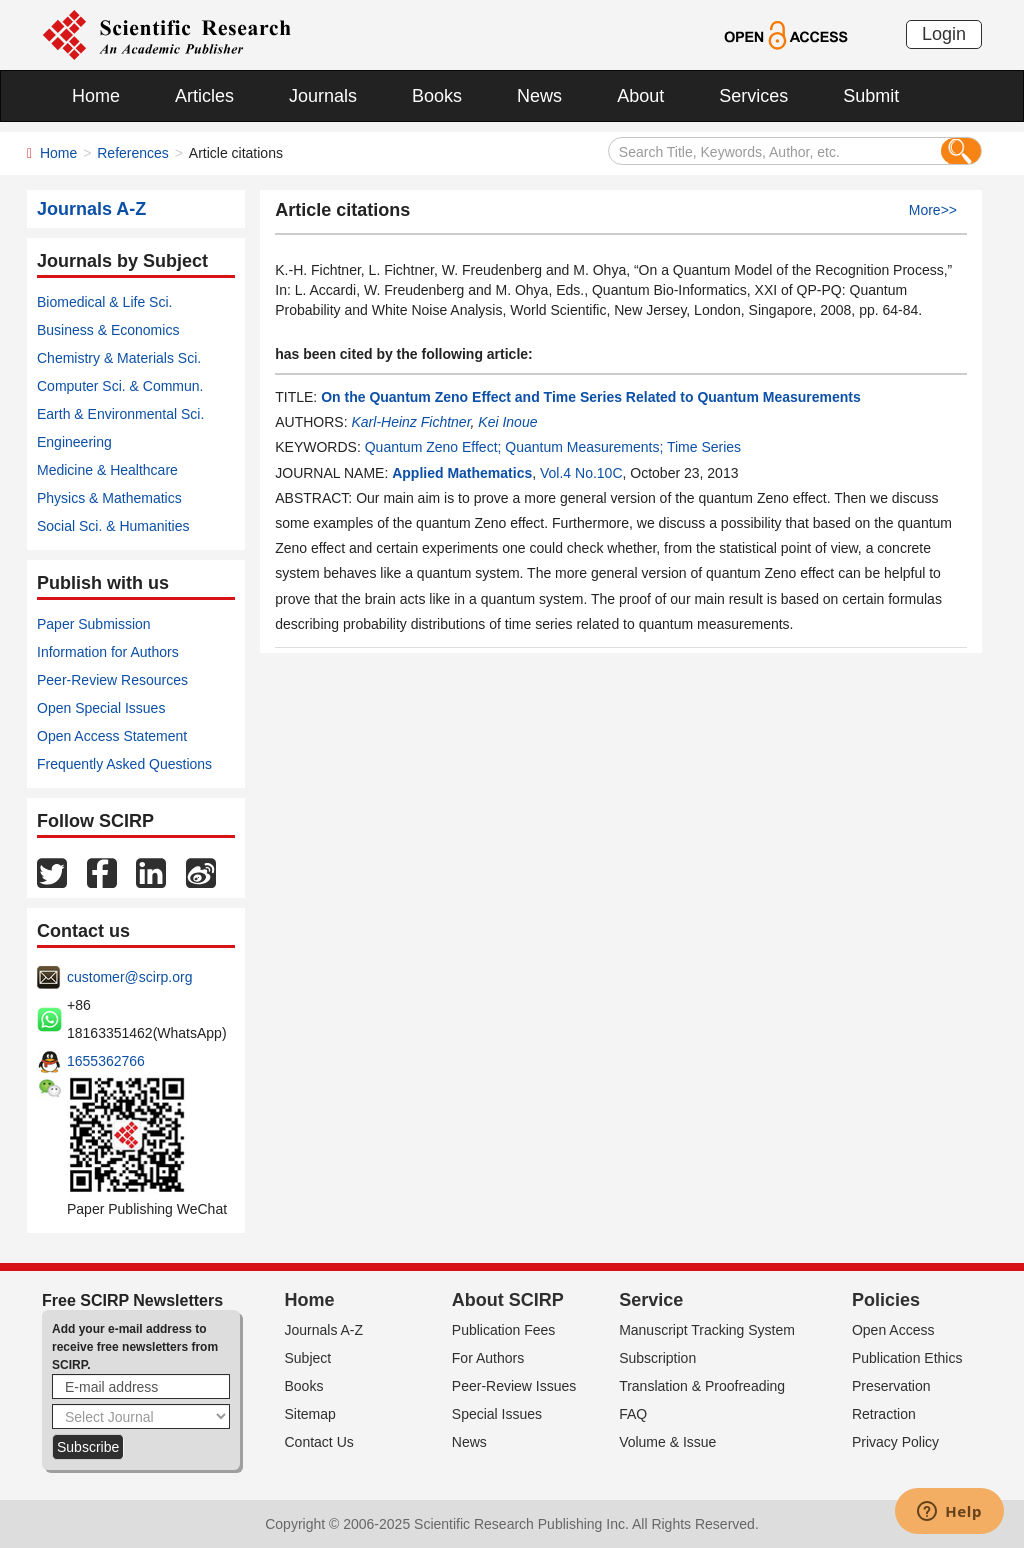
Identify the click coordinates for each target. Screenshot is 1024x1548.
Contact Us (319, 1442)
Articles (204, 96)
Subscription (657, 1358)
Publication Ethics (907, 1358)
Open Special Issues (101, 708)
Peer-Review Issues (514, 1386)
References (133, 153)
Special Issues (497, 1414)
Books (437, 96)
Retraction (884, 1414)
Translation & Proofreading (702, 1386)
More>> (933, 210)
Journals (323, 96)
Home (96, 96)
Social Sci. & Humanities (113, 526)
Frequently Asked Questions (124, 764)
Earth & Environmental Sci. (120, 414)
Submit (871, 96)
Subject (308, 1358)
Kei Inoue (507, 422)
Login (944, 34)
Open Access (893, 1330)
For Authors (488, 1358)
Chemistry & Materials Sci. (119, 358)
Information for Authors (108, 652)
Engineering (74, 442)
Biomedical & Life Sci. (104, 302)
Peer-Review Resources (112, 680)
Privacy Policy (895, 1442)
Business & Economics (108, 330)
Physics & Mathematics (109, 498)
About (640, 96)
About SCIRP (508, 1300)
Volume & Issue (667, 1442)
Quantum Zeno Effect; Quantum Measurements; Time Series (553, 447)
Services (753, 96)
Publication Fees (504, 1330)
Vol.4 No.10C (581, 473)
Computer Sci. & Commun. (120, 386)
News (539, 96)
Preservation (891, 1386)
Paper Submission (94, 624)
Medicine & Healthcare (107, 470)
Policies (886, 1300)
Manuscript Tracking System (707, 1330)
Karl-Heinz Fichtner (410, 422)
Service (651, 1300)
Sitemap (310, 1414)
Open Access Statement (112, 736)
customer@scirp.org (129, 977)
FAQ (633, 1414)
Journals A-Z (324, 1330)
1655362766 (106, 1061)
